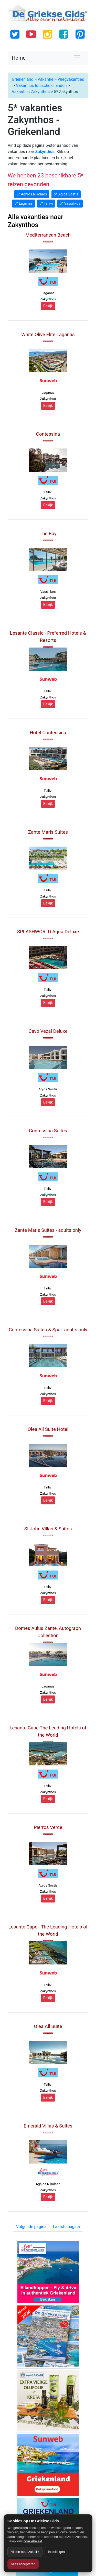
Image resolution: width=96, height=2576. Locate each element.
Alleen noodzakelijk (25, 2552)
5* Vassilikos (70, 203)
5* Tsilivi (46, 203)
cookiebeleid (33, 2541)
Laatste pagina (66, 2226)
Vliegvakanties (71, 79)
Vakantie (46, 79)
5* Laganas (23, 203)
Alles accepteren (23, 2564)
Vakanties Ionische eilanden (41, 85)
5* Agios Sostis (66, 194)
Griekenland (22, 79)
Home (19, 58)
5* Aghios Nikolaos (31, 194)
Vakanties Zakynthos (31, 91)
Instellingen (56, 2552)
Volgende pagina (31, 2226)
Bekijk (48, 306)
